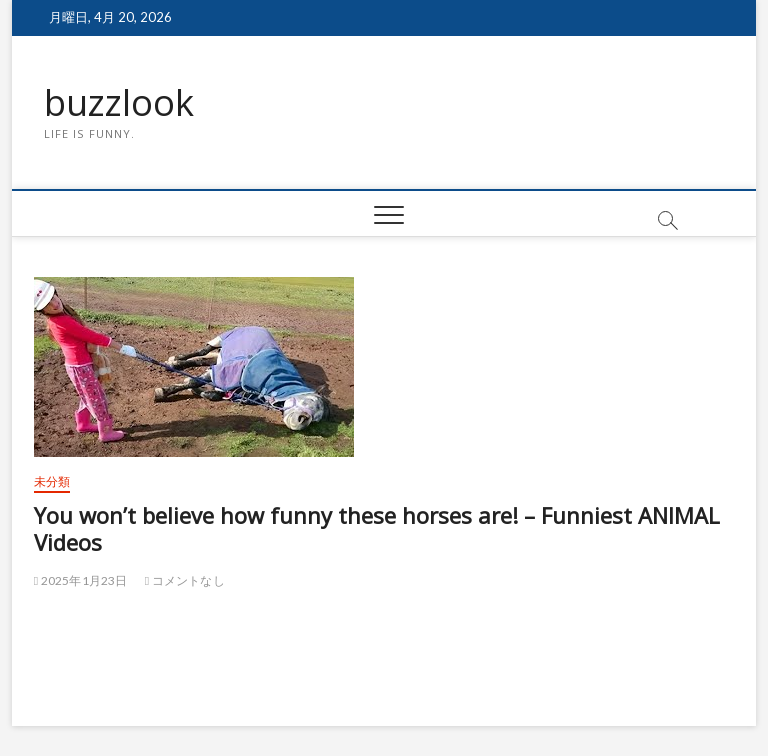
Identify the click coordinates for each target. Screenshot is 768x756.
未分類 (52, 481)
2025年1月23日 (81, 580)
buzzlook (119, 103)
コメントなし (185, 580)
